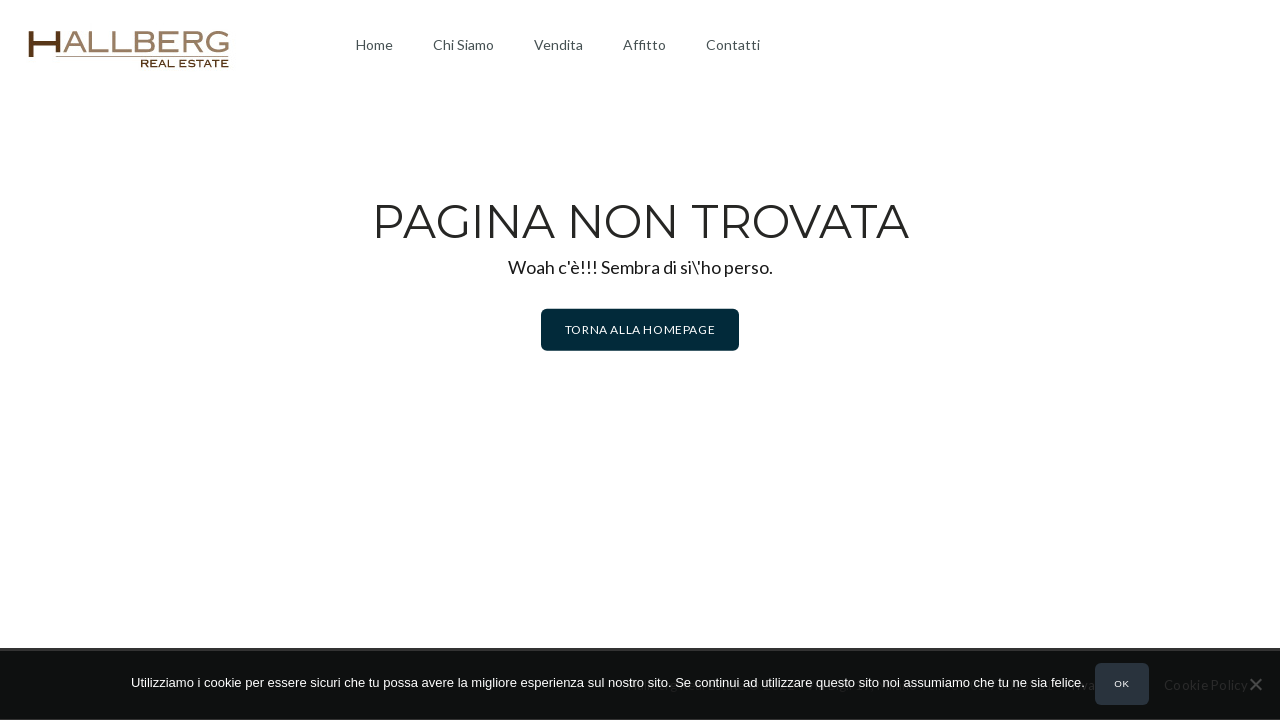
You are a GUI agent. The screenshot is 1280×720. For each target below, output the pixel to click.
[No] (1255, 684)
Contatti (733, 44)
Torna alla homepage (640, 329)
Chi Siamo (463, 44)
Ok (1121, 683)
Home (374, 44)
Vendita (558, 44)
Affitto (644, 44)
